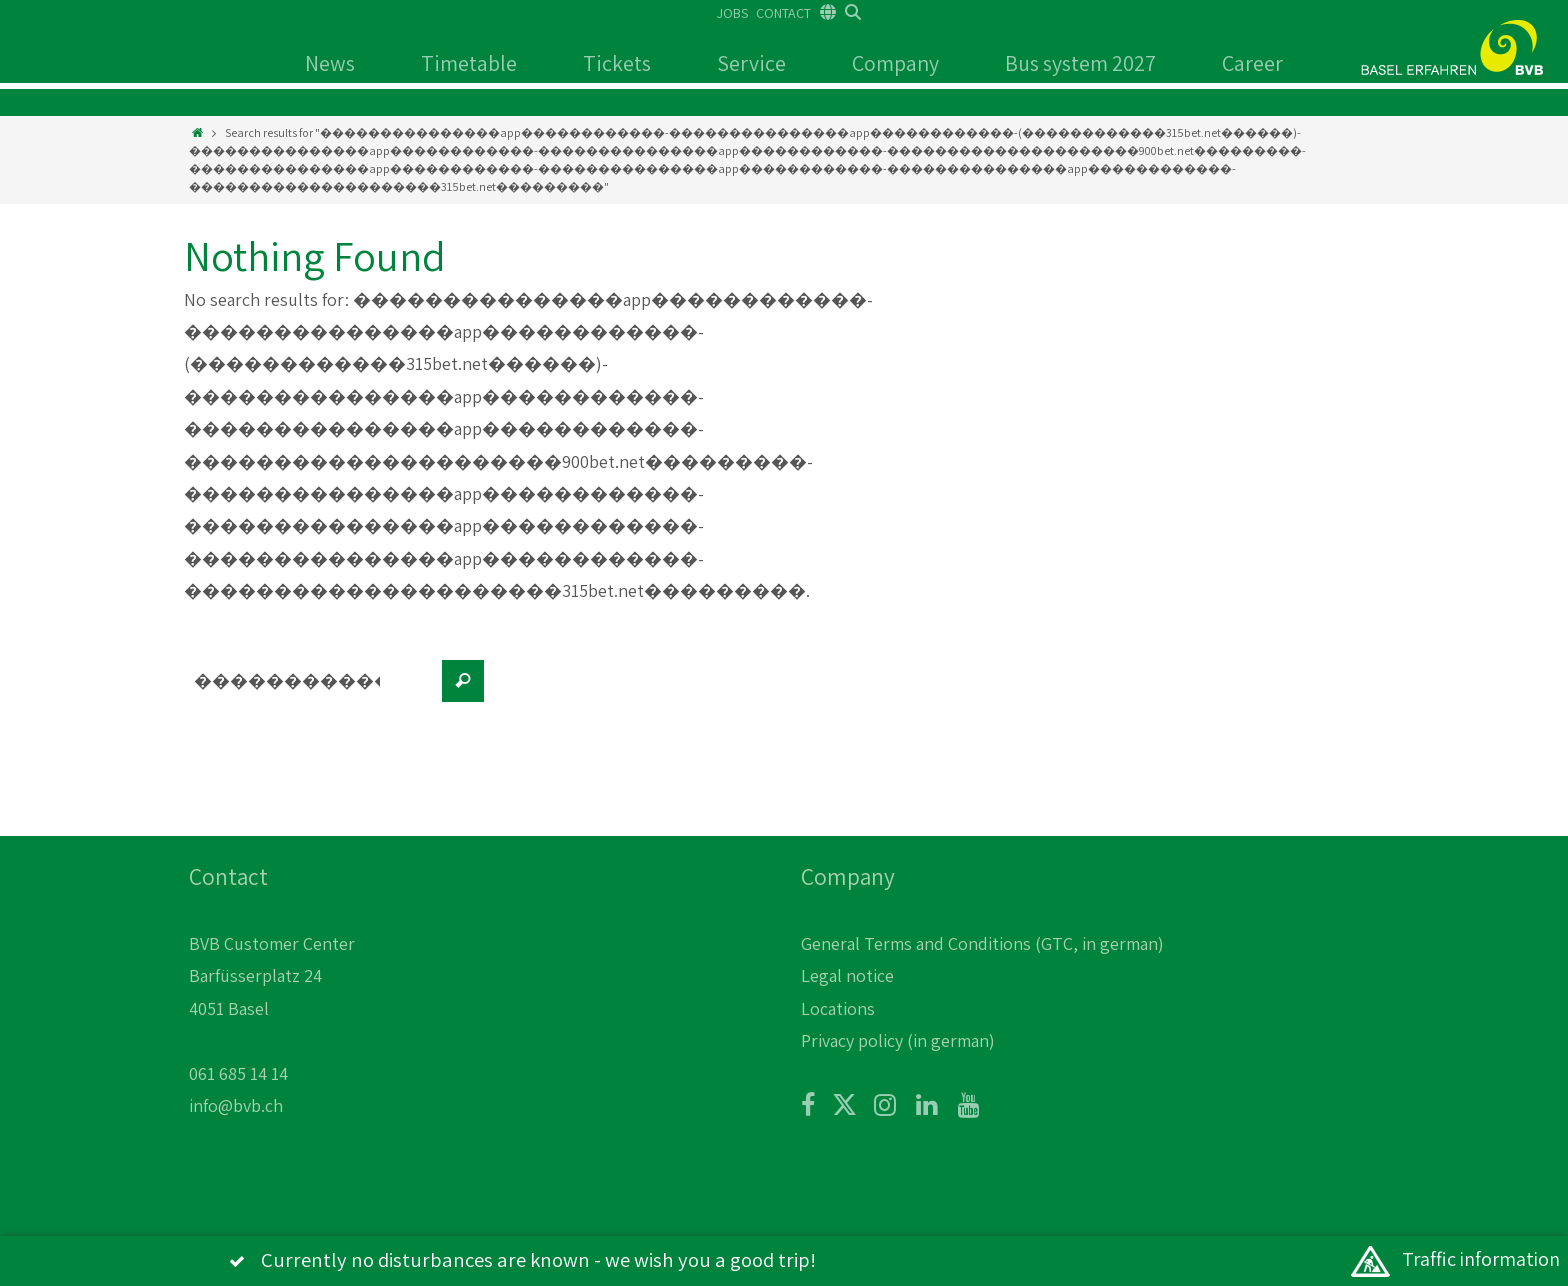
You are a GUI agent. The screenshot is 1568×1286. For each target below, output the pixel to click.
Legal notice (847, 975)
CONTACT (783, 13)
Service (751, 63)
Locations (838, 1008)
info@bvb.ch (236, 1105)
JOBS (732, 13)
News (330, 63)
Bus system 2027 (1080, 63)
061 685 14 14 (238, 1073)
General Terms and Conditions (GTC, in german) (982, 943)
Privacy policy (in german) (898, 1040)
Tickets (617, 63)
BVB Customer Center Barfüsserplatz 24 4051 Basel (272, 976)
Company (895, 63)
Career (1252, 63)
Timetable (469, 63)
